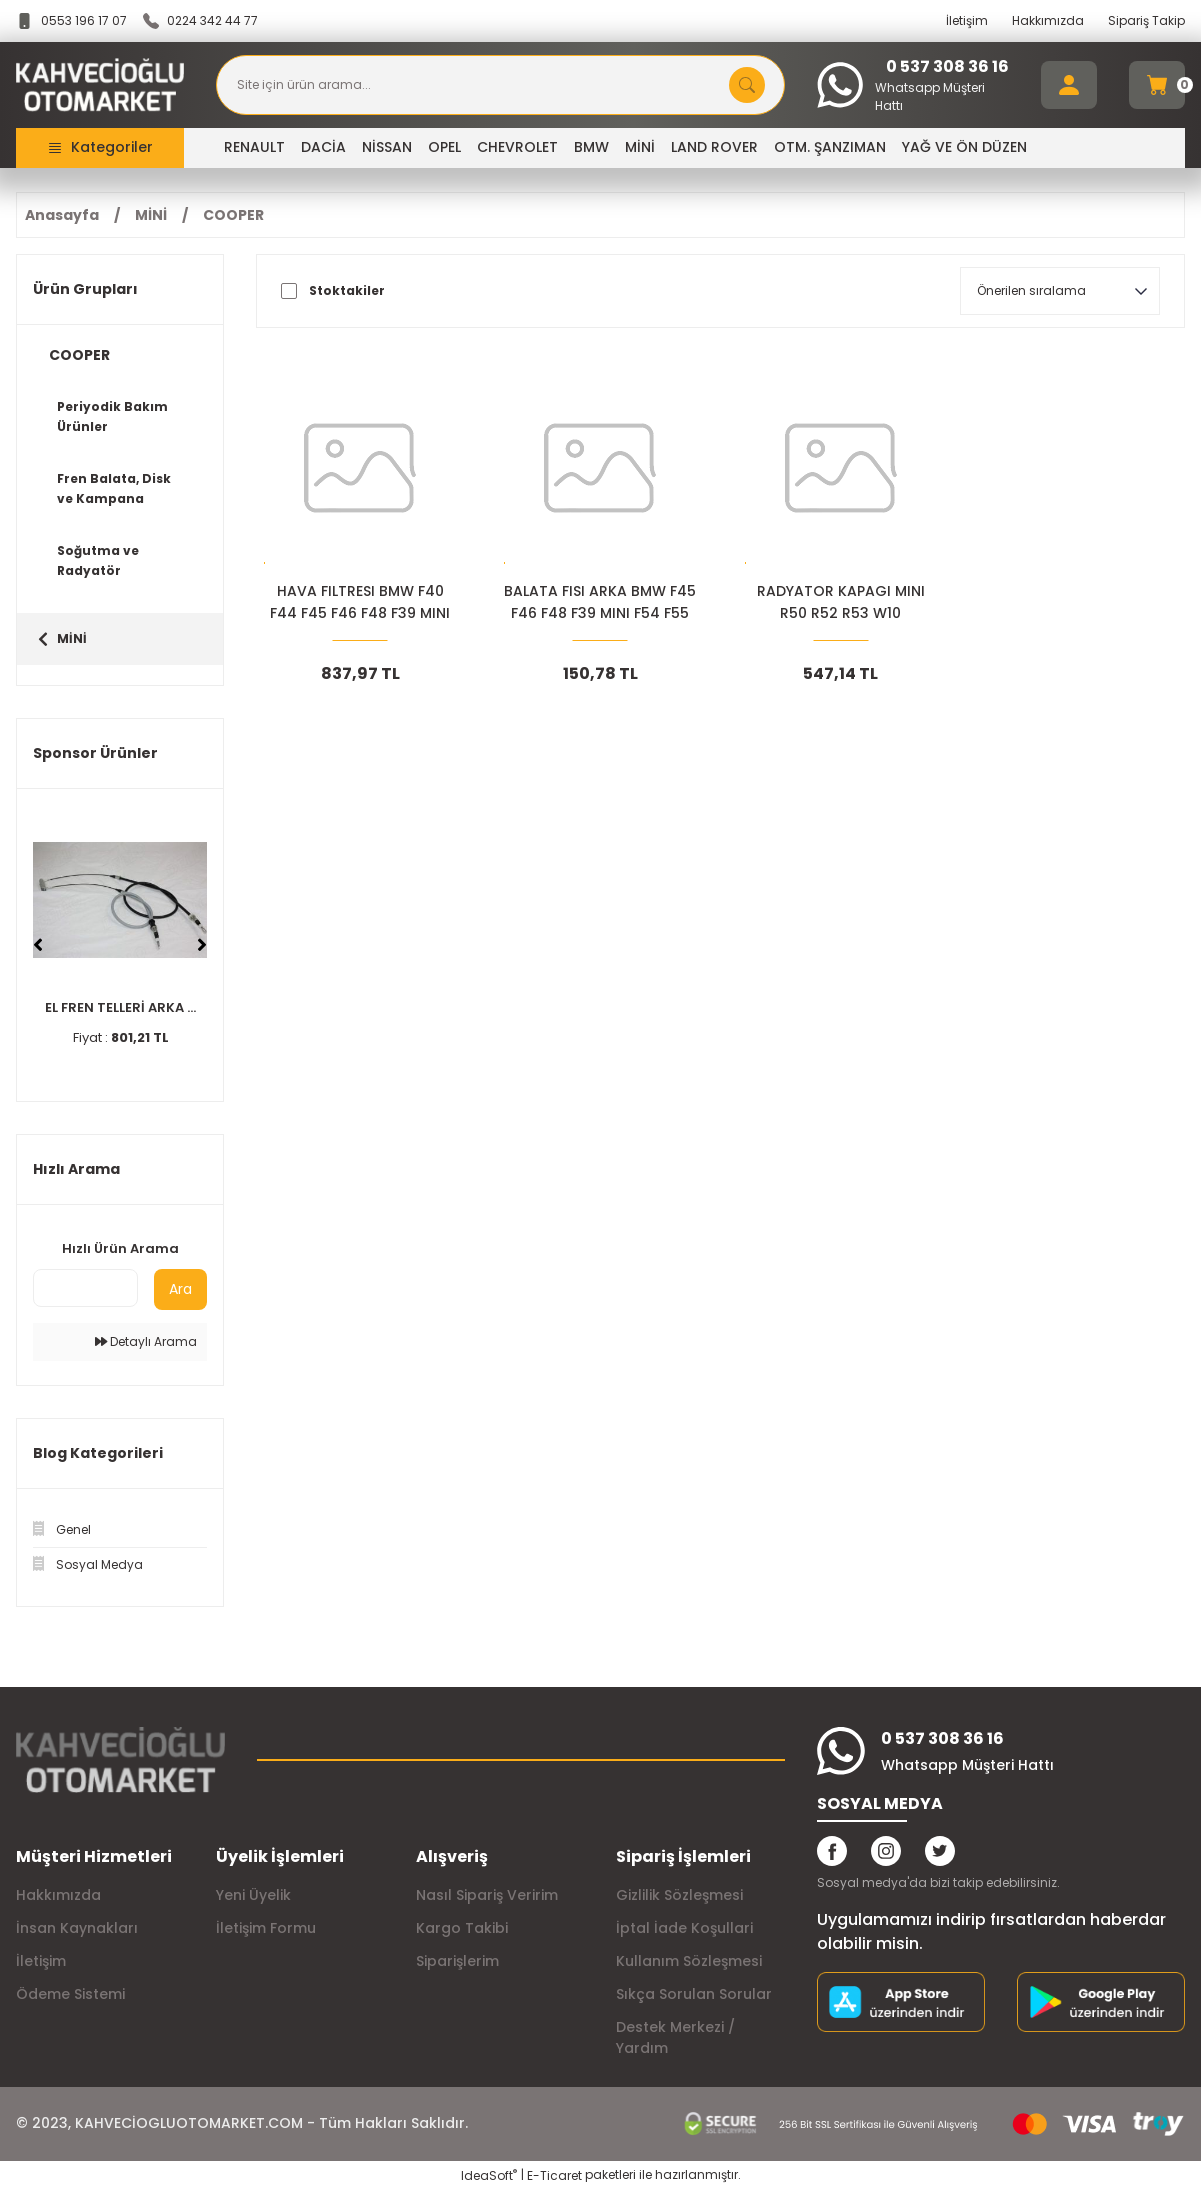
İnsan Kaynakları (77, 1928)
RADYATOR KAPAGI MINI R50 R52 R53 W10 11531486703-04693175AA (840, 602)
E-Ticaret (554, 2175)
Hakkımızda (1048, 20)
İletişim (967, 20)
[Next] (202, 945)
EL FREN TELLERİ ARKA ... (120, 1007)
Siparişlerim (457, 1961)
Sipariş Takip (1146, 20)
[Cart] (1157, 85)
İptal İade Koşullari (684, 1928)
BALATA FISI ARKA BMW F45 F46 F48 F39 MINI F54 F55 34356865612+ (600, 602)
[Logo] (100, 85)
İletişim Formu (266, 1928)
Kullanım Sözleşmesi (689, 1961)
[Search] (500, 85)
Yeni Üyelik (253, 1895)
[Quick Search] (85, 1288)
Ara (180, 1289)
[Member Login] (1069, 85)
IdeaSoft (489, 2175)
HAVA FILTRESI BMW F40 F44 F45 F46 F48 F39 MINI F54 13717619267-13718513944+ (360, 602)
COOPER (233, 215)
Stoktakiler (347, 291)
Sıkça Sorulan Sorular (694, 1994)
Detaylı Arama (146, 1341)
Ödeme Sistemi (70, 1994)
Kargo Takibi (462, 1928)
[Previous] (38, 945)
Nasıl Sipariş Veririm (487, 1895)
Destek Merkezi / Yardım (675, 2037)
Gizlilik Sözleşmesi (679, 1895)
